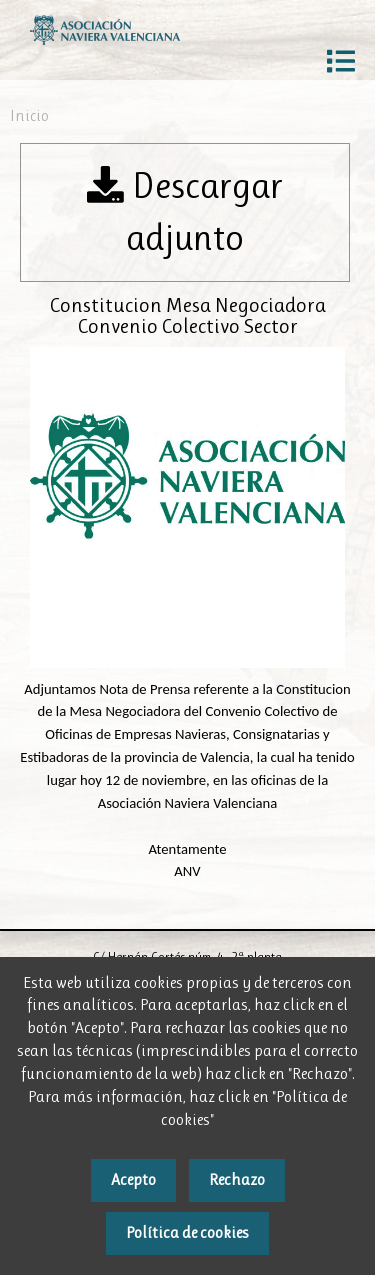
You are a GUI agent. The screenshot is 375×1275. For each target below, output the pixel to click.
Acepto (133, 1179)
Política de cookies (187, 1232)
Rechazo (237, 1179)
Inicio (29, 116)
